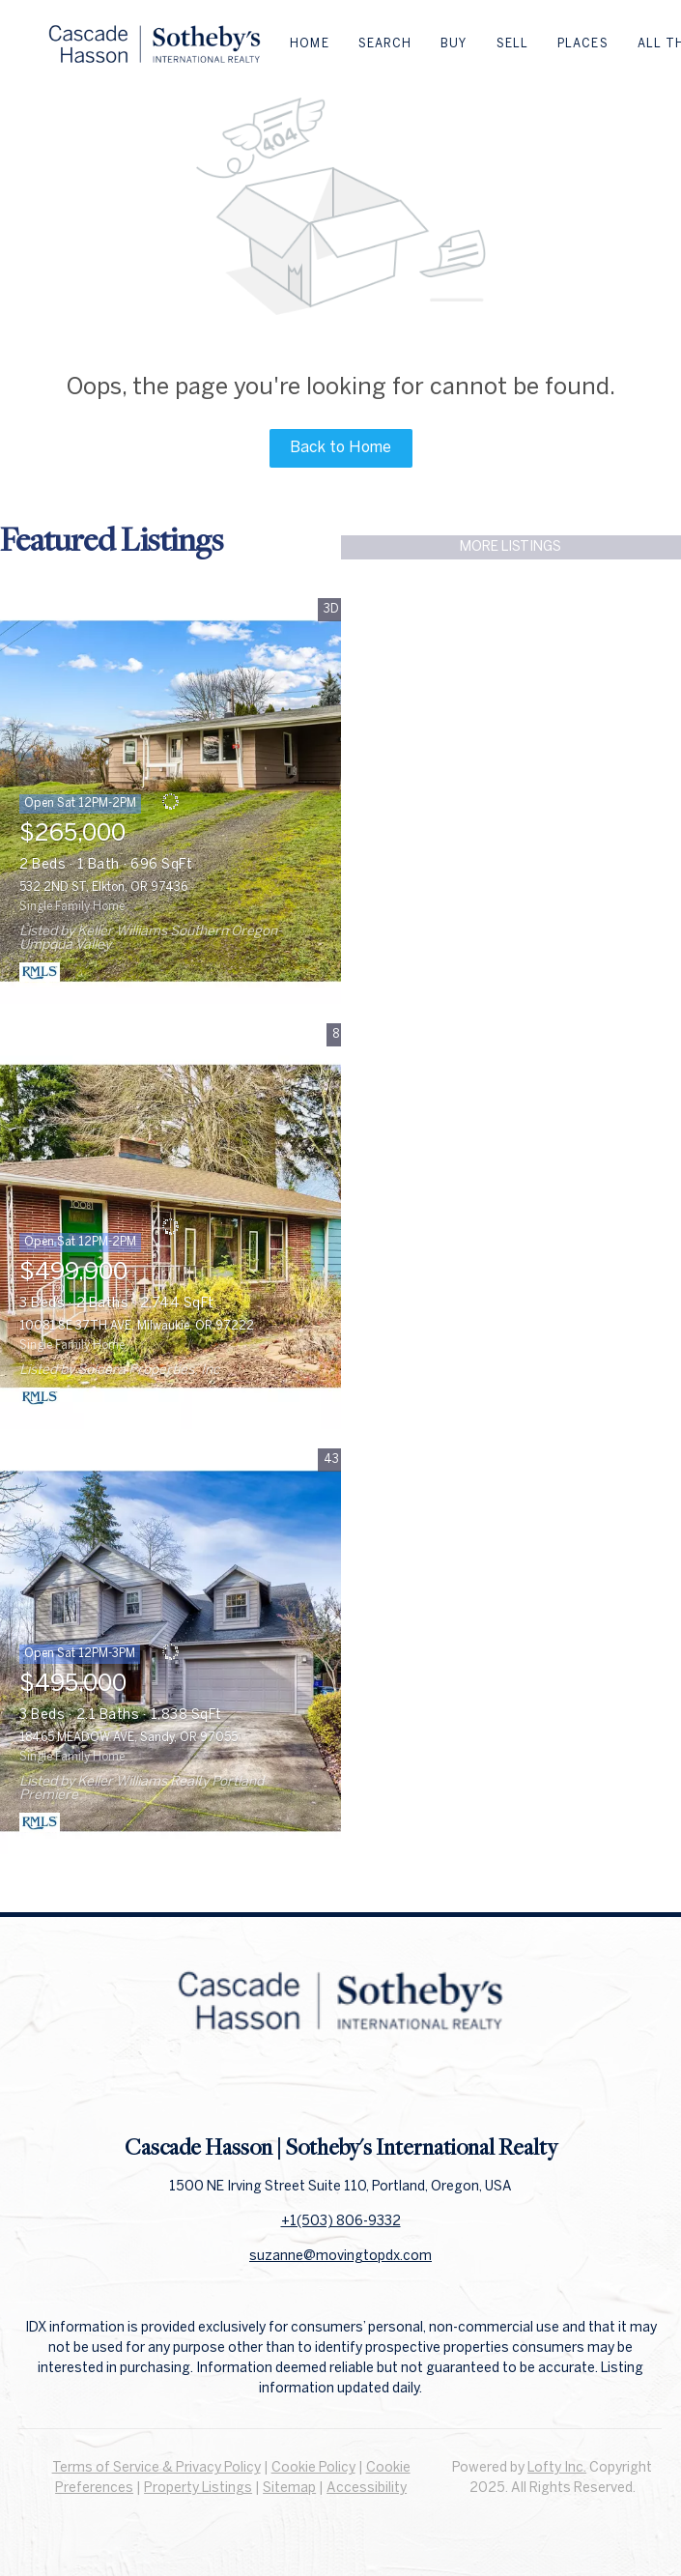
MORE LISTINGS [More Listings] (510, 547)
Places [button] (583, 44)
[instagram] (379, 2089)
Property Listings (198, 2488)
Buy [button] (453, 44)
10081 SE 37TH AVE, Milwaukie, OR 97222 (136, 1326)
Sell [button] (512, 44)
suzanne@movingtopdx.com (340, 2256)
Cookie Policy (313, 2468)
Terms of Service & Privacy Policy (156, 2468)
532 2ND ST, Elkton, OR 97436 (103, 887)
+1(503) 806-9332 (341, 2222)
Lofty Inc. (556, 2468)
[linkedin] (340, 2089)
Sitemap (289, 2488)
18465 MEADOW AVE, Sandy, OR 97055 (128, 1737)
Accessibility (366, 2488)
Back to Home (340, 448)
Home (309, 44)
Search (385, 44)
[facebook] (302, 2089)
